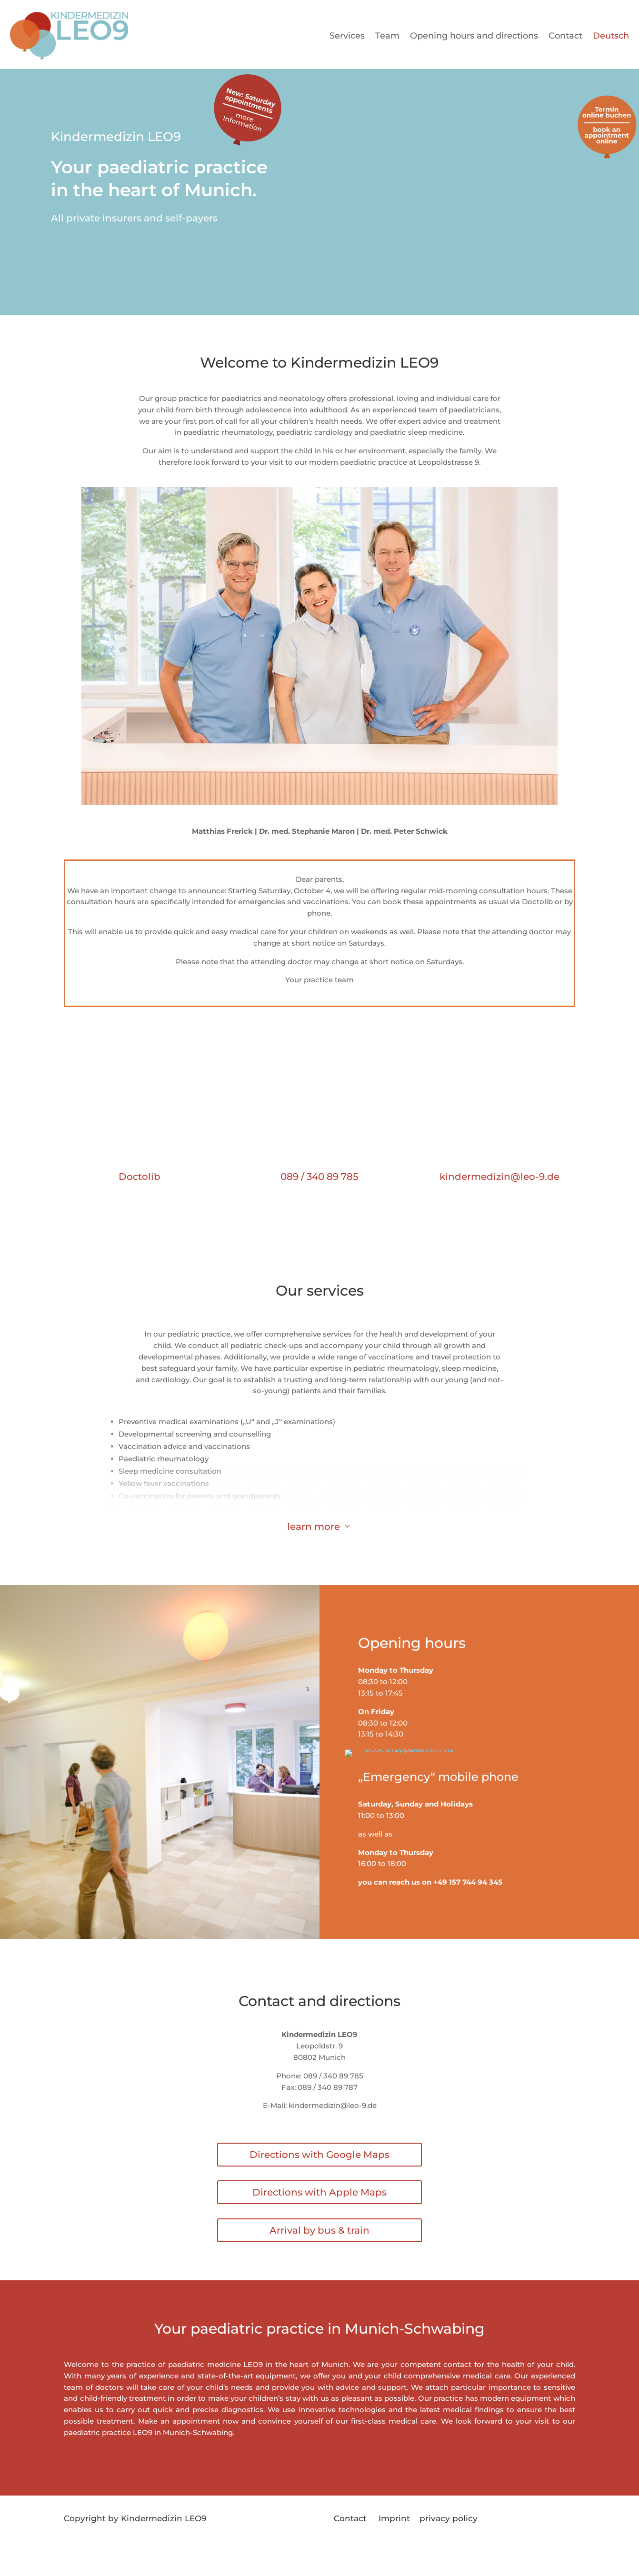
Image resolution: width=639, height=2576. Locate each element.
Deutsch (611, 35)
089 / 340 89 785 (319, 1176)
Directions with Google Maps (319, 2177)
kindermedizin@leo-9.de (499, 1176)
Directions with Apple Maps (319, 2215)
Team (387, 35)
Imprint (399, 2541)
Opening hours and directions (474, 35)
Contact (565, 35)
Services (347, 35)
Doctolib (139, 1176)
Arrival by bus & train (319, 2253)
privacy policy (448, 2541)
